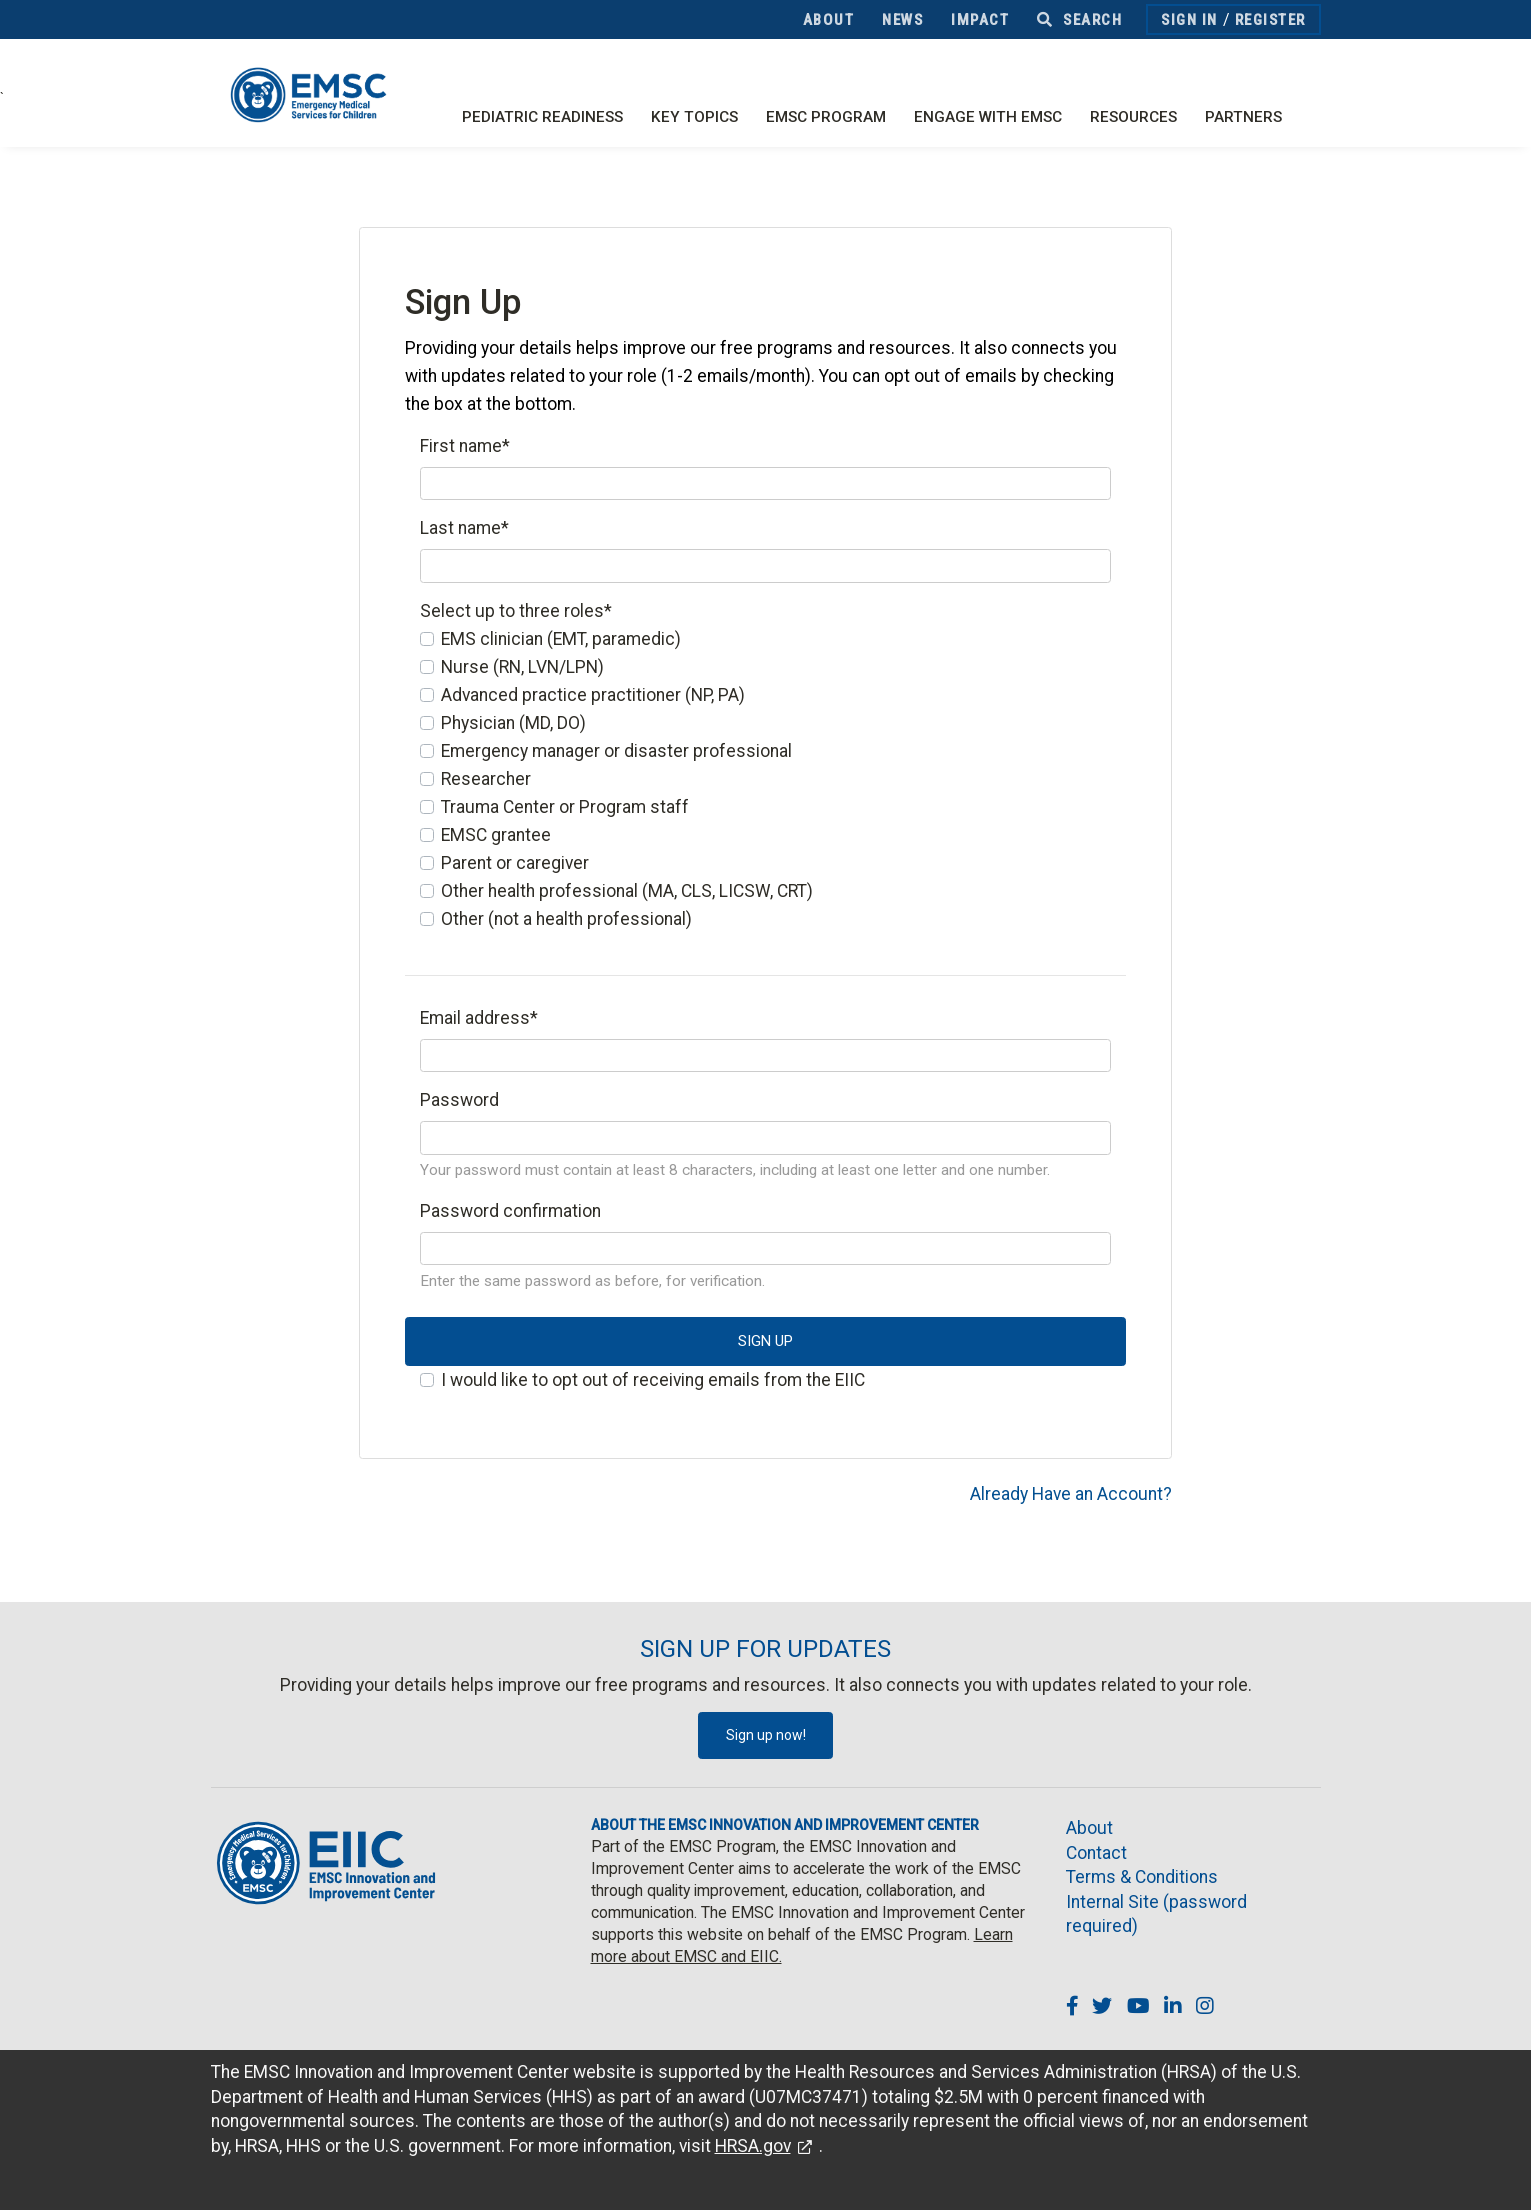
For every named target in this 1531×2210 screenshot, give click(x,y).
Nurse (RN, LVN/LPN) (522, 667)
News (902, 20)
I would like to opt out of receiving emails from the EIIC (653, 1380)
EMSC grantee (496, 835)
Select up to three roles (516, 611)
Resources (1133, 117)
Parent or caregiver (515, 863)
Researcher (486, 779)
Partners (1243, 117)
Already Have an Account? (1071, 1494)
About (829, 20)
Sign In (1189, 20)
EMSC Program (826, 117)
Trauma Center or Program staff (565, 807)
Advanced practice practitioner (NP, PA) (593, 695)
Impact (980, 20)
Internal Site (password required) (1156, 1914)
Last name (464, 528)
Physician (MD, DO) (513, 723)
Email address (479, 1018)
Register (1270, 20)
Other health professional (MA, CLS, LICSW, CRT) (627, 891)
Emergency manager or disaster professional (616, 751)
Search (1079, 20)
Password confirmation (510, 1211)
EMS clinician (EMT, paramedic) (561, 639)
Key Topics (694, 117)
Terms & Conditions (1142, 1877)
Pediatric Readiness (542, 117)
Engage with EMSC (988, 117)
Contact (1096, 1853)
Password (459, 1100)
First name (465, 446)
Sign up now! (766, 1735)
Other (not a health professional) (566, 919)
